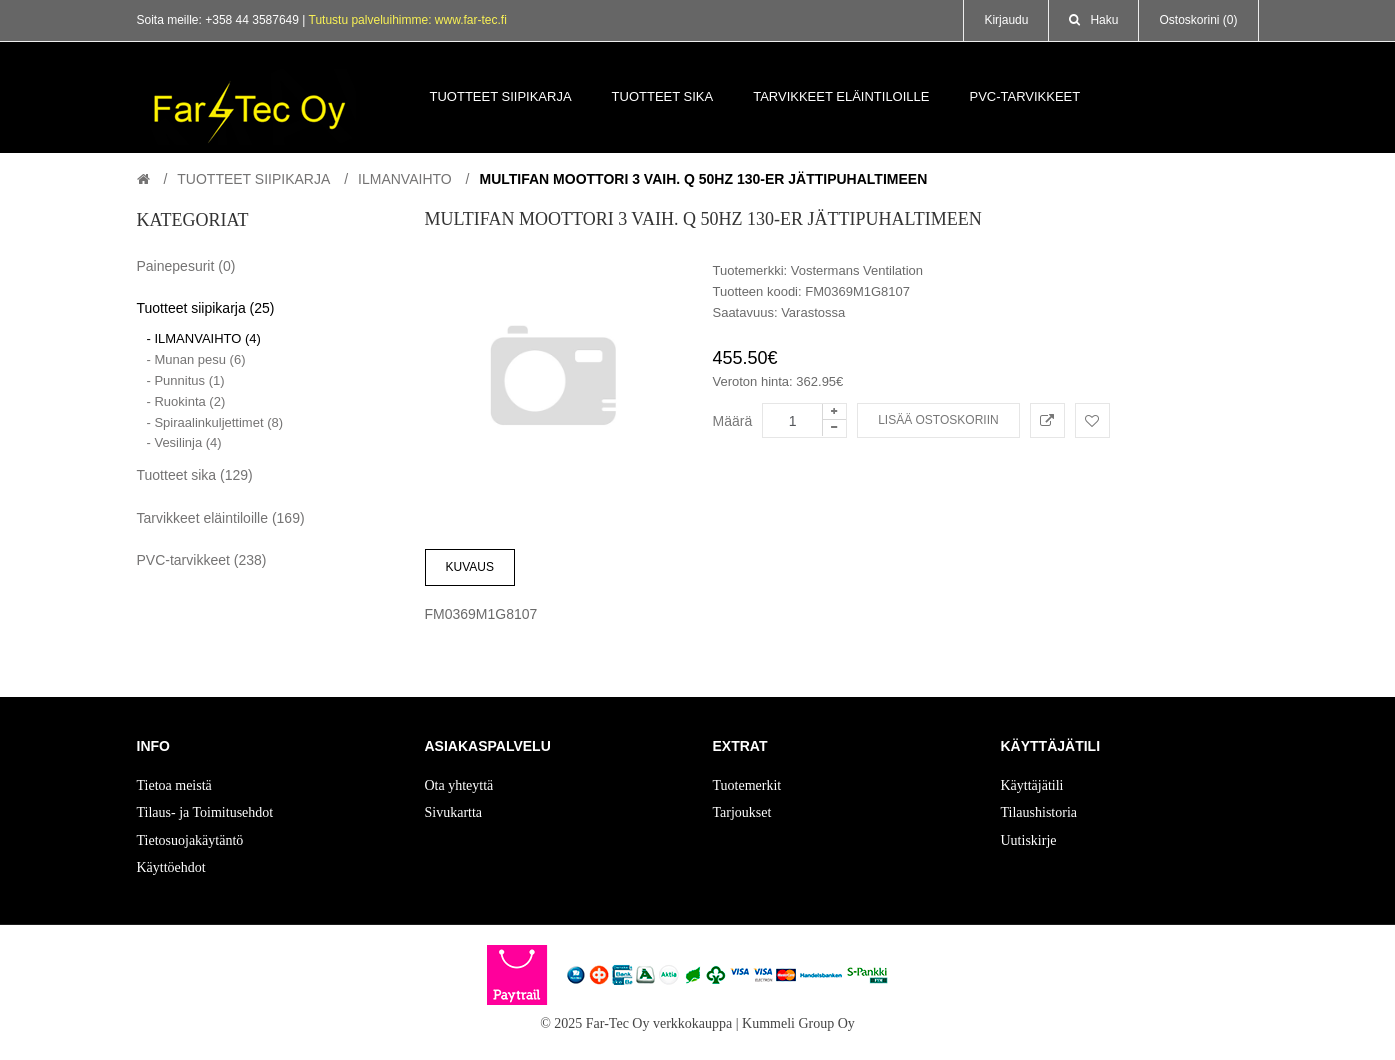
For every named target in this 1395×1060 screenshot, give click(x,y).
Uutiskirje (1029, 840)
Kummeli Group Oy (798, 1023)
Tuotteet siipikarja (253, 179)
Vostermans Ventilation (857, 270)
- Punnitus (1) (186, 380)
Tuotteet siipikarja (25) (206, 308)
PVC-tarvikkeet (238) (202, 560)
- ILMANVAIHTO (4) (204, 338)
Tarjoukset (742, 812)
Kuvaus (470, 567)
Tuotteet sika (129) (195, 475)
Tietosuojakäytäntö (190, 840)
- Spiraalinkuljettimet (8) (215, 422)
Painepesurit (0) (186, 266)
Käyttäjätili (1032, 785)
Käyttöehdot (171, 867)
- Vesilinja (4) (184, 442)
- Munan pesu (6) (196, 359)
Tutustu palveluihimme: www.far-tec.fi (408, 20)
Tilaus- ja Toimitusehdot (205, 812)
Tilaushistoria (1039, 812)
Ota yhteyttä (459, 785)
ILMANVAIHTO (405, 179)
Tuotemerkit (747, 785)
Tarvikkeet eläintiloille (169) (221, 518)
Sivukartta (454, 812)
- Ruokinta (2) (186, 401)
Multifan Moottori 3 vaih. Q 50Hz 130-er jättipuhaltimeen (703, 179)
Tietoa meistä (174, 785)
